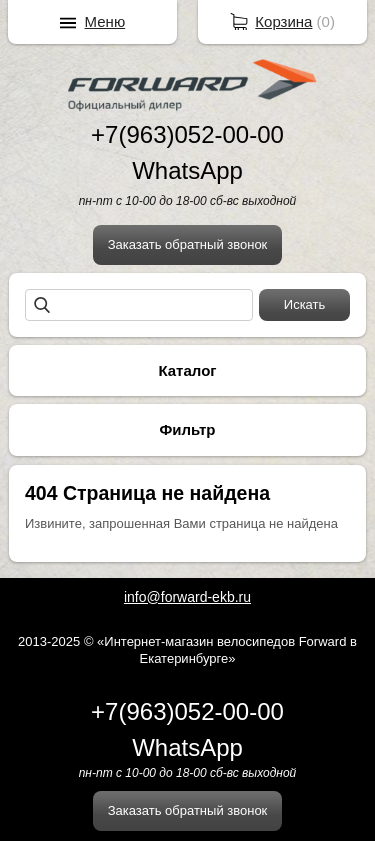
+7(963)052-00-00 (187, 134)
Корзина (283, 21)
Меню (105, 21)
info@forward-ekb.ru (187, 597)
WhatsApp (187, 170)
